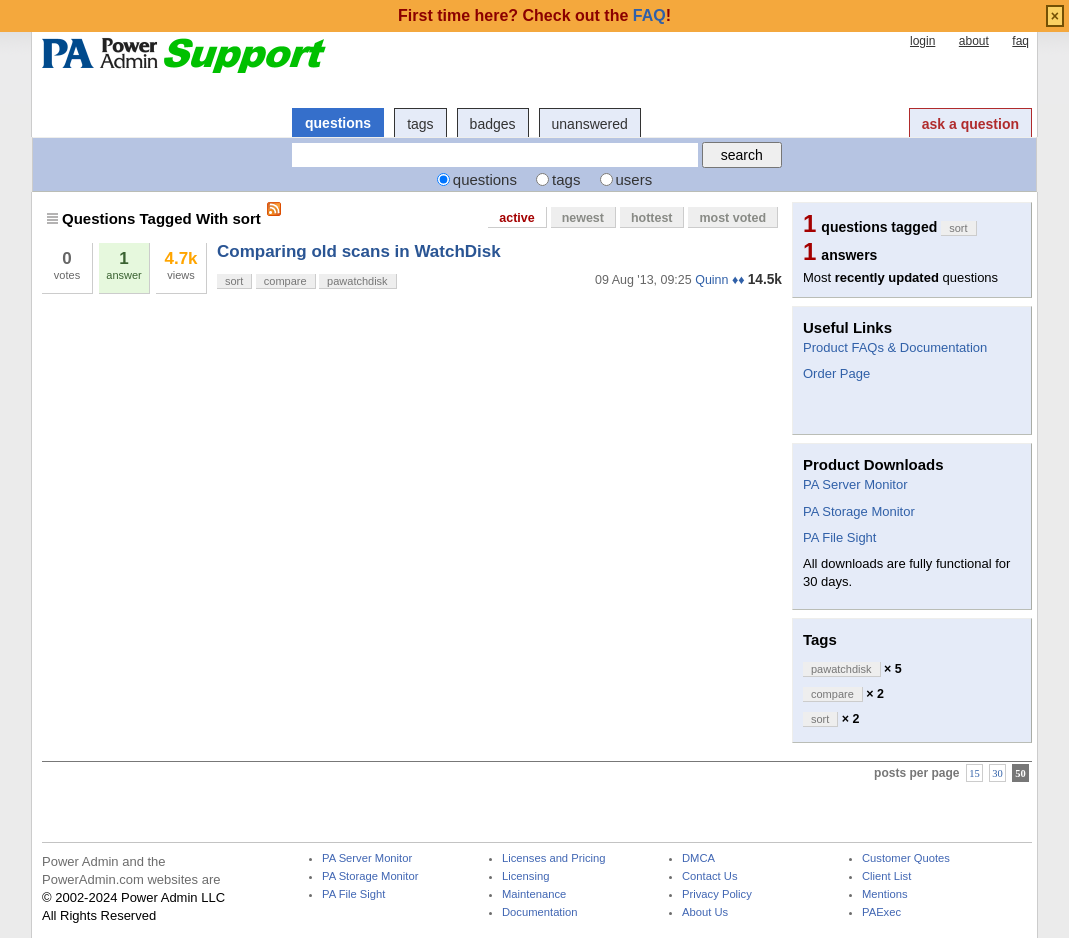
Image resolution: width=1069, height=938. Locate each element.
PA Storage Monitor (859, 511)
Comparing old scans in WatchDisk (359, 251)
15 (974, 773)
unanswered (590, 124)
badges (493, 124)
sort (234, 281)
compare (285, 281)
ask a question (970, 124)
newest (583, 218)
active (516, 218)
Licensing (525, 876)
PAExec (881, 912)
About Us (705, 912)
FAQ (649, 15)
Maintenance (534, 894)
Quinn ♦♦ (719, 280)
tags (420, 124)
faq (1020, 41)
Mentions (885, 894)
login (922, 41)
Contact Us (710, 876)
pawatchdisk (357, 281)
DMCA (698, 858)
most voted (732, 218)
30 (997, 773)
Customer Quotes (906, 858)
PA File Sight (839, 537)
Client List (886, 876)
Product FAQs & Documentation (895, 347)
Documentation (539, 912)
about (974, 41)
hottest (652, 218)
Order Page (836, 373)
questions (338, 123)
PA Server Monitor (855, 484)
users (634, 179)
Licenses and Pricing (554, 858)
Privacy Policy (717, 894)
